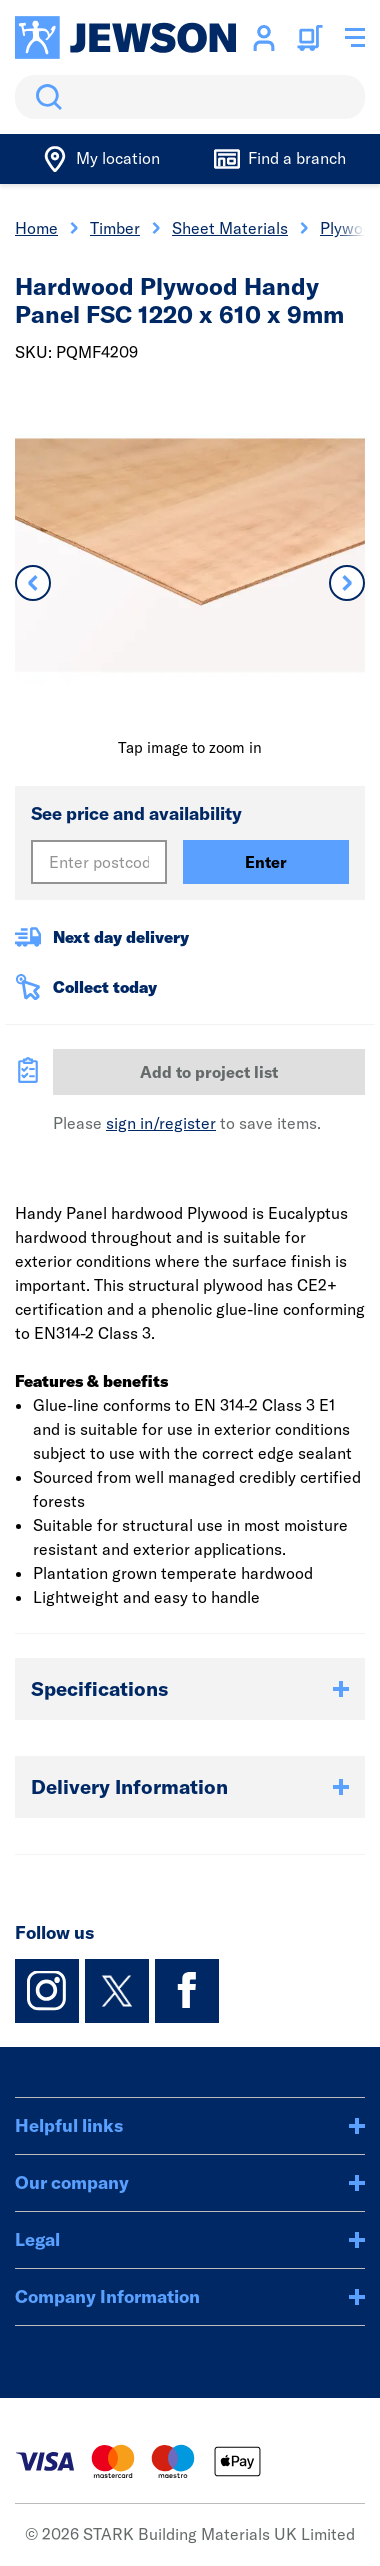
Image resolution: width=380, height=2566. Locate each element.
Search (45, 97)
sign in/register (161, 1123)
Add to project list (209, 1072)
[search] (190, 97)
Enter (266, 862)
